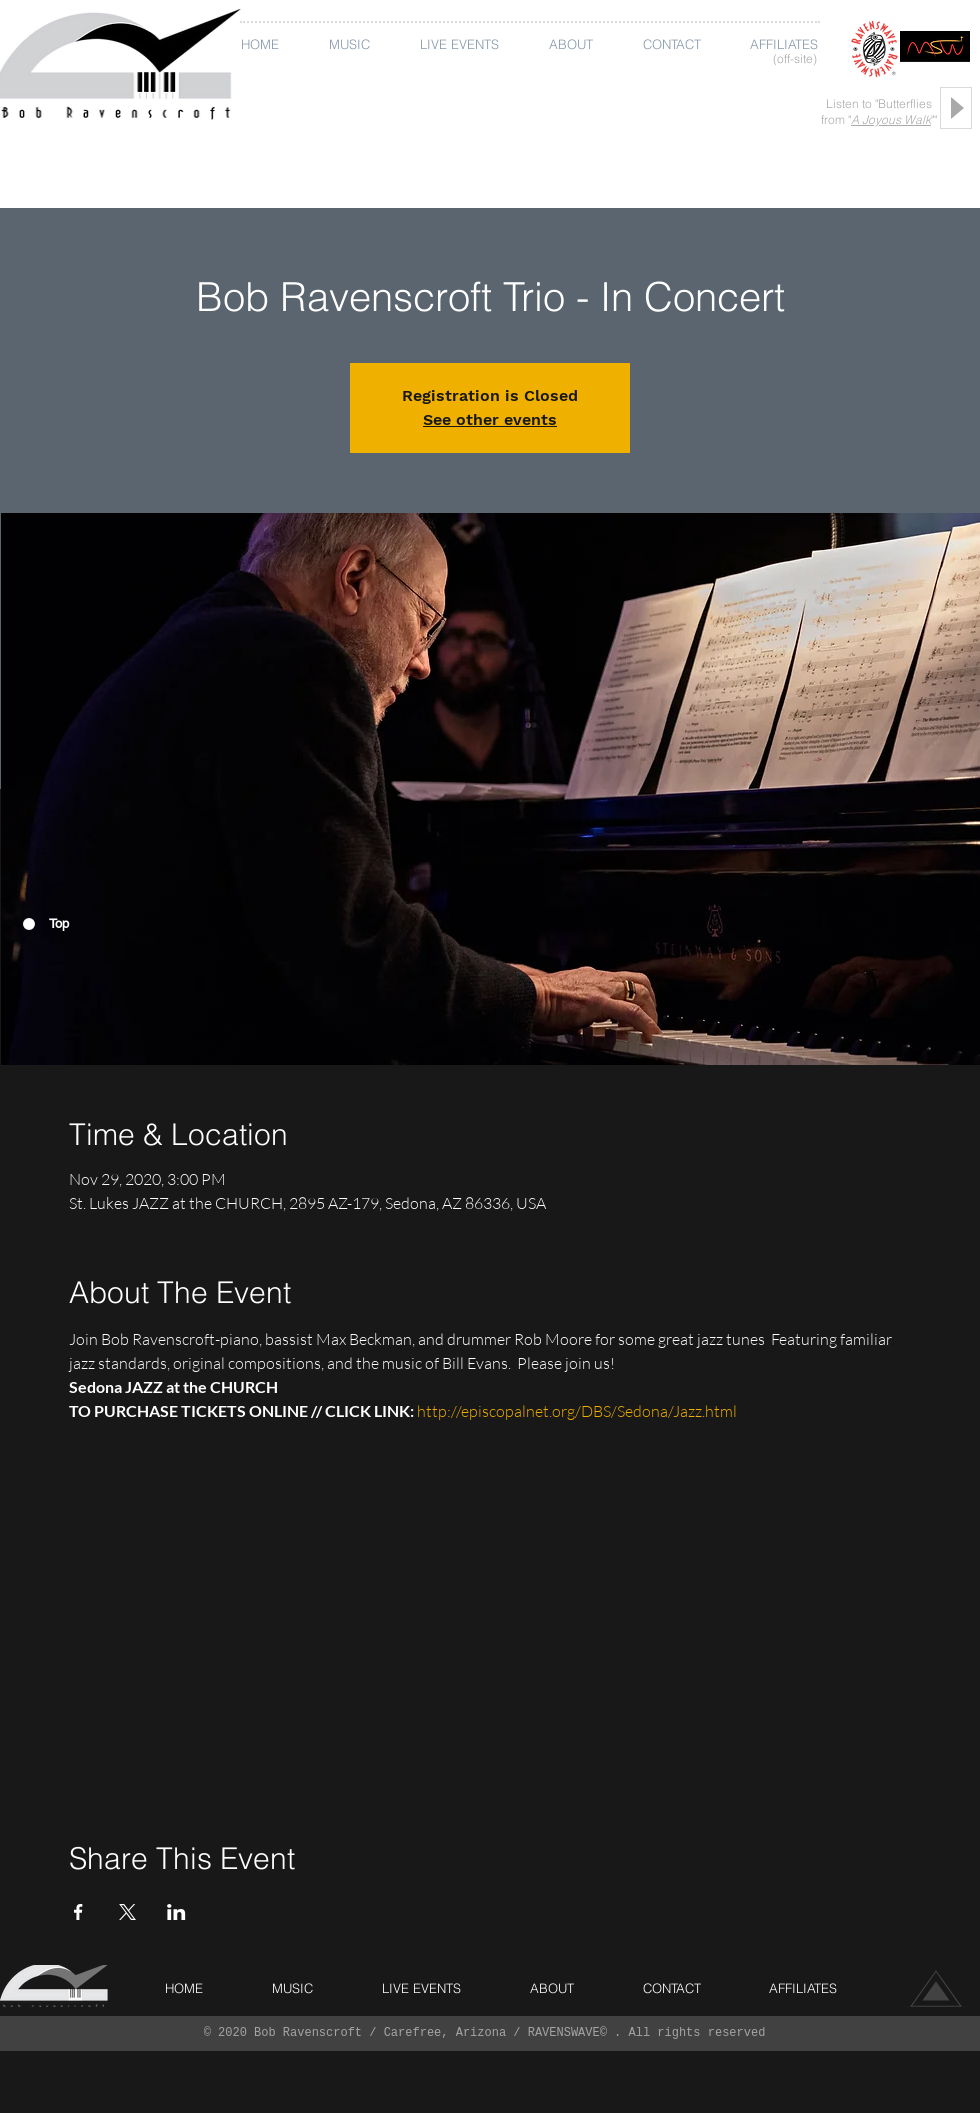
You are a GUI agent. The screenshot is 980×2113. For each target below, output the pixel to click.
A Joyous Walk (891, 119)
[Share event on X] (127, 1912)
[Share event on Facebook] (78, 1912)
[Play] (956, 108)
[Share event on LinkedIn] (176, 1912)
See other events (490, 419)
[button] (353, 44)
